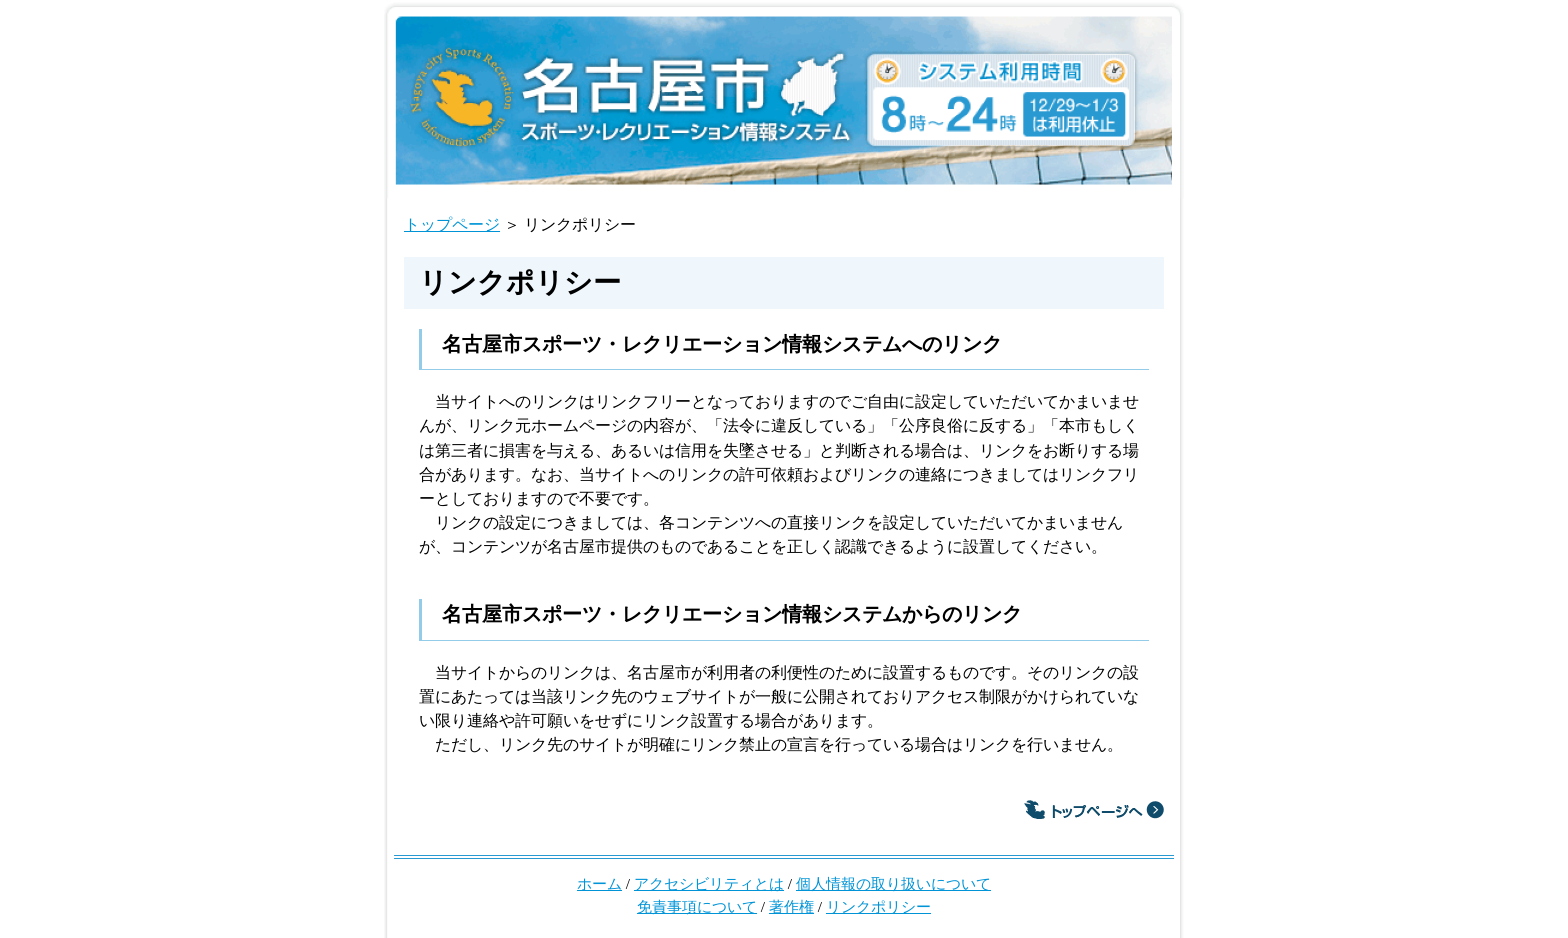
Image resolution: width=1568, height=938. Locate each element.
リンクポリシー (878, 906)
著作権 (791, 906)
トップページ (452, 224)
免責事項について (697, 906)
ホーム (599, 883)
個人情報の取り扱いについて (893, 883)
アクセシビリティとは (709, 883)
